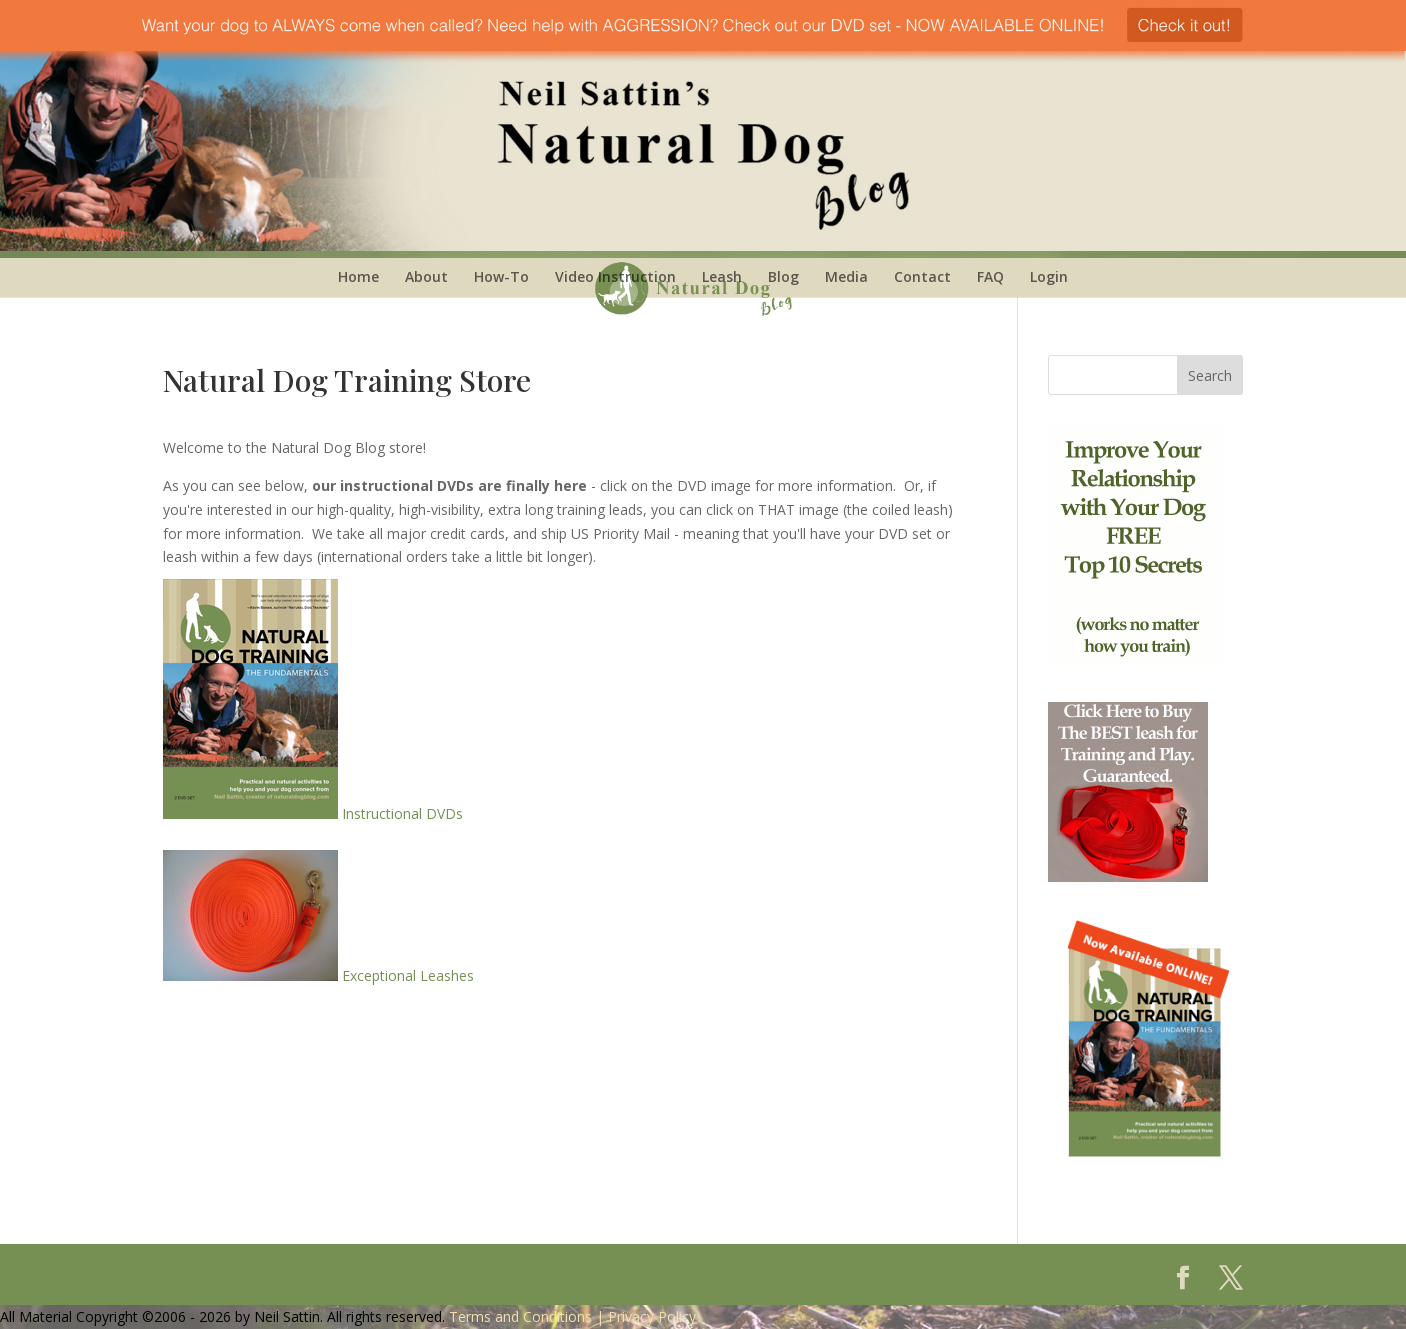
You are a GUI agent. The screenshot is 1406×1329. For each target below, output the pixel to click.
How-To (501, 276)
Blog (783, 276)
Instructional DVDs (313, 813)
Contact (922, 276)
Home (358, 276)
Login (1049, 276)
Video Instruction (615, 276)
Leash (722, 276)
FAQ (990, 276)
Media (846, 276)
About (426, 276)
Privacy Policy (652, 1316)
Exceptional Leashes (318, 975)
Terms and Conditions (520, 1316)
